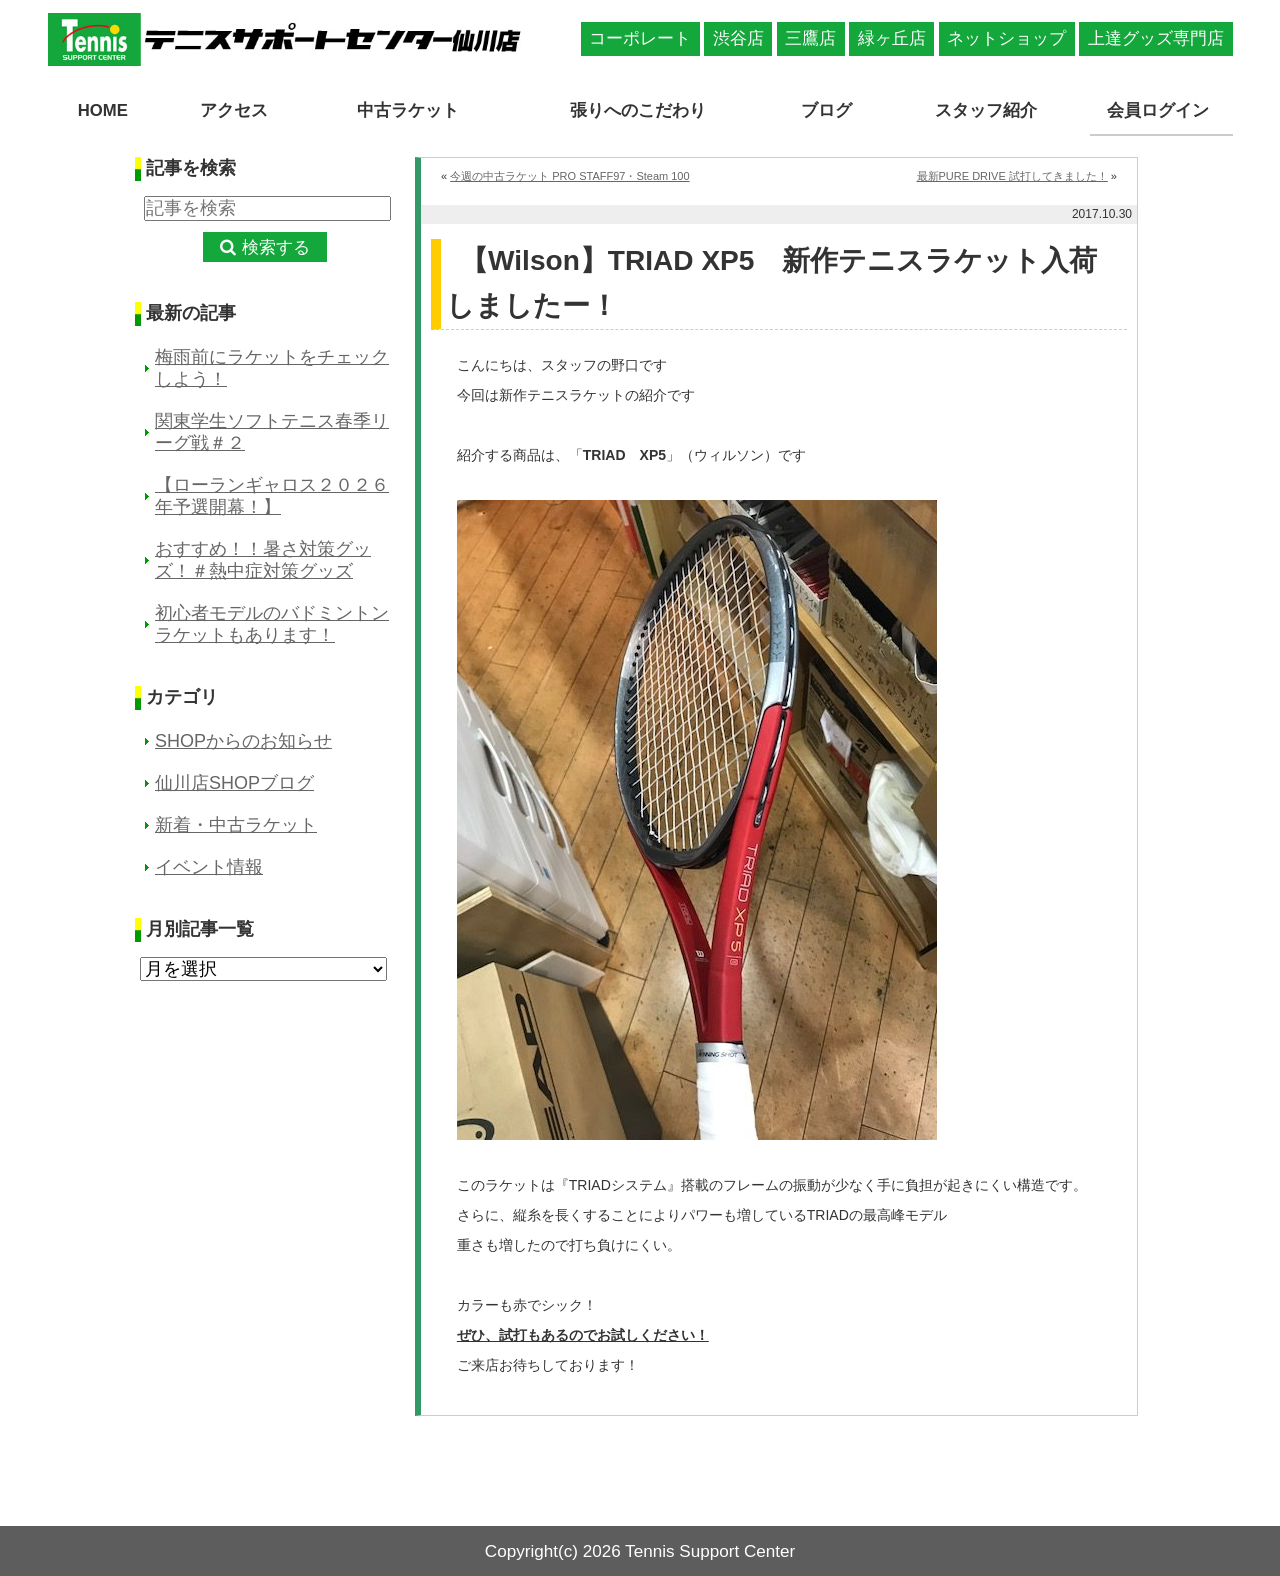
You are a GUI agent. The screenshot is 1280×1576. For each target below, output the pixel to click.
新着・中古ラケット (236, 824)
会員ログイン (1161, 111)
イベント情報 (209, 866)
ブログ (830, 111)
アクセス (231, 111)
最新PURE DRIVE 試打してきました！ (1012, 174)
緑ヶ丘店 (892, 38)
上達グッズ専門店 (1156, 38)
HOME (103, 111)
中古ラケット (404, 111)
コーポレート (640, 38)
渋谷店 (738, 38)
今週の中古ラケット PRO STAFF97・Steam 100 (569, 174)
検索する (276, 246)
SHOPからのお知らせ (243, 740)
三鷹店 (810, 38)
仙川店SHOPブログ (234, 782)
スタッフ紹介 (988, 111)
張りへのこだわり (640, 111)
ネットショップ (1006, 38)
